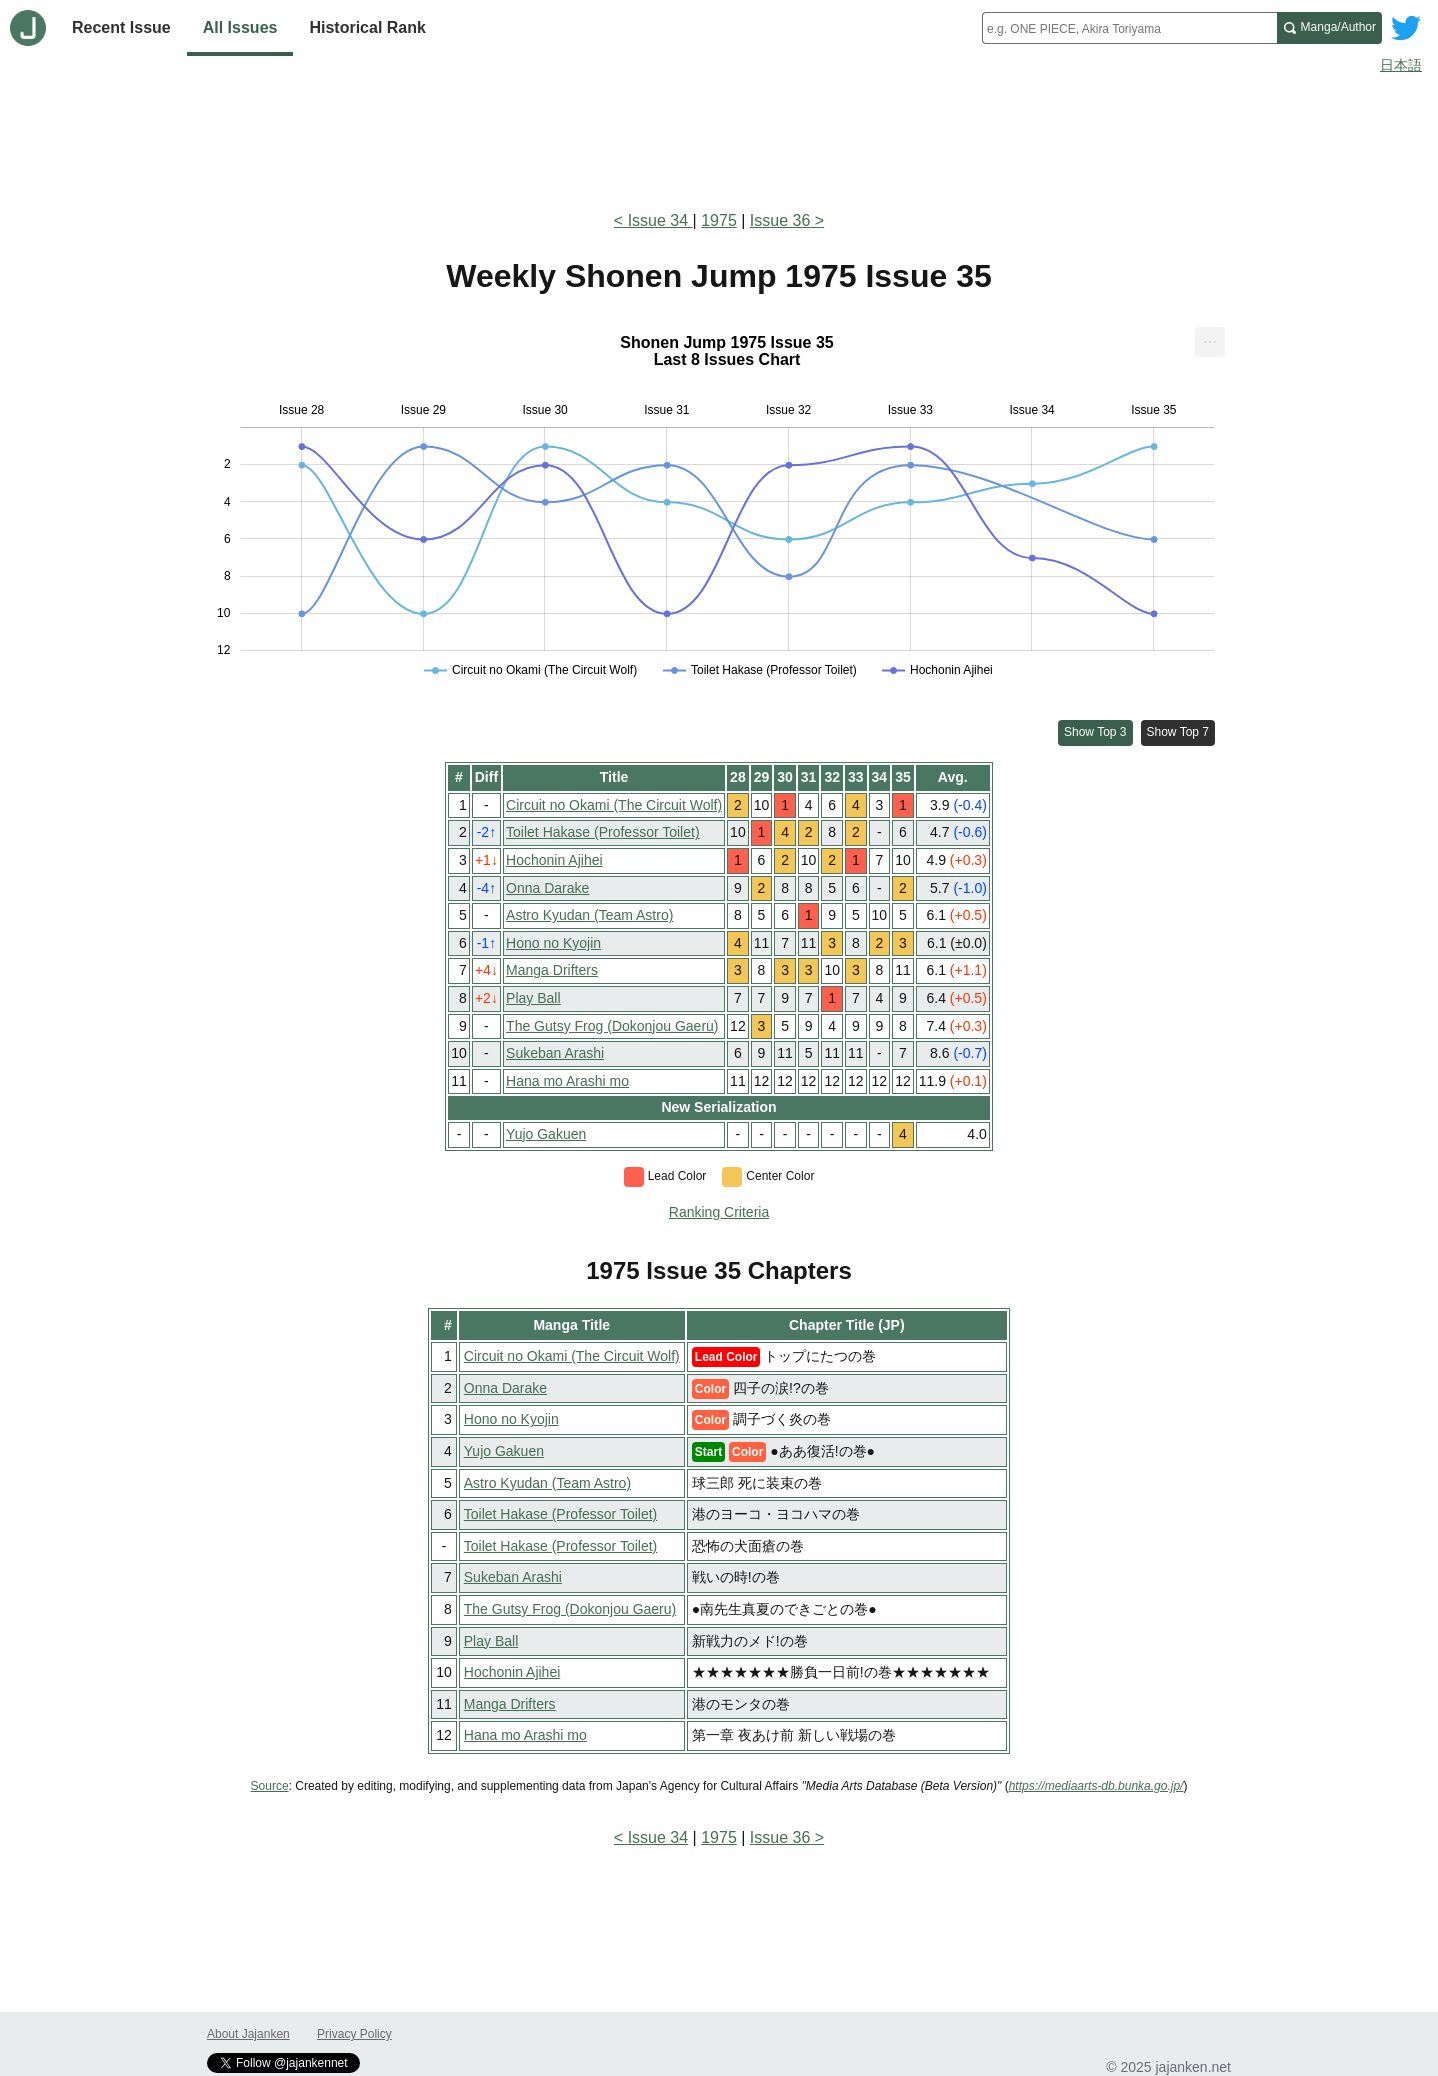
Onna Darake (547, 888)
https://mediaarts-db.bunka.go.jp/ (1096, 1786)
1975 (719, 220)
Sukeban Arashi (555, 1053)
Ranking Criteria (719, 1212)
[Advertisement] (719, 138)
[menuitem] (1210, 342)
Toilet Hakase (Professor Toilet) (602, 832)
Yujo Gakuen (546, 1134)
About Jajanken (248, 2034)
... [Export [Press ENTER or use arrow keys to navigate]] (1209, 337)
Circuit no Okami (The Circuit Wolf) (614, 805)
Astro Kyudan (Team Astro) (589, 915)
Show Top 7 (1178, 732)
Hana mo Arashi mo (567, 1081)
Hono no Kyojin (553, 943)
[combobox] (1129, 28)
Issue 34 (660, 220)
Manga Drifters (552, 970)
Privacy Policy (354, 2034)
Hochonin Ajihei (554, 860)
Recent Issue (121, 27)
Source (270, 1786)
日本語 (1401, 65)
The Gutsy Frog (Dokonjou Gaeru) (612, 1026)
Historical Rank (367, 27)
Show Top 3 (1095, 732)
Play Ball (533, 998)
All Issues (240, 27)
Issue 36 (780, 220)
